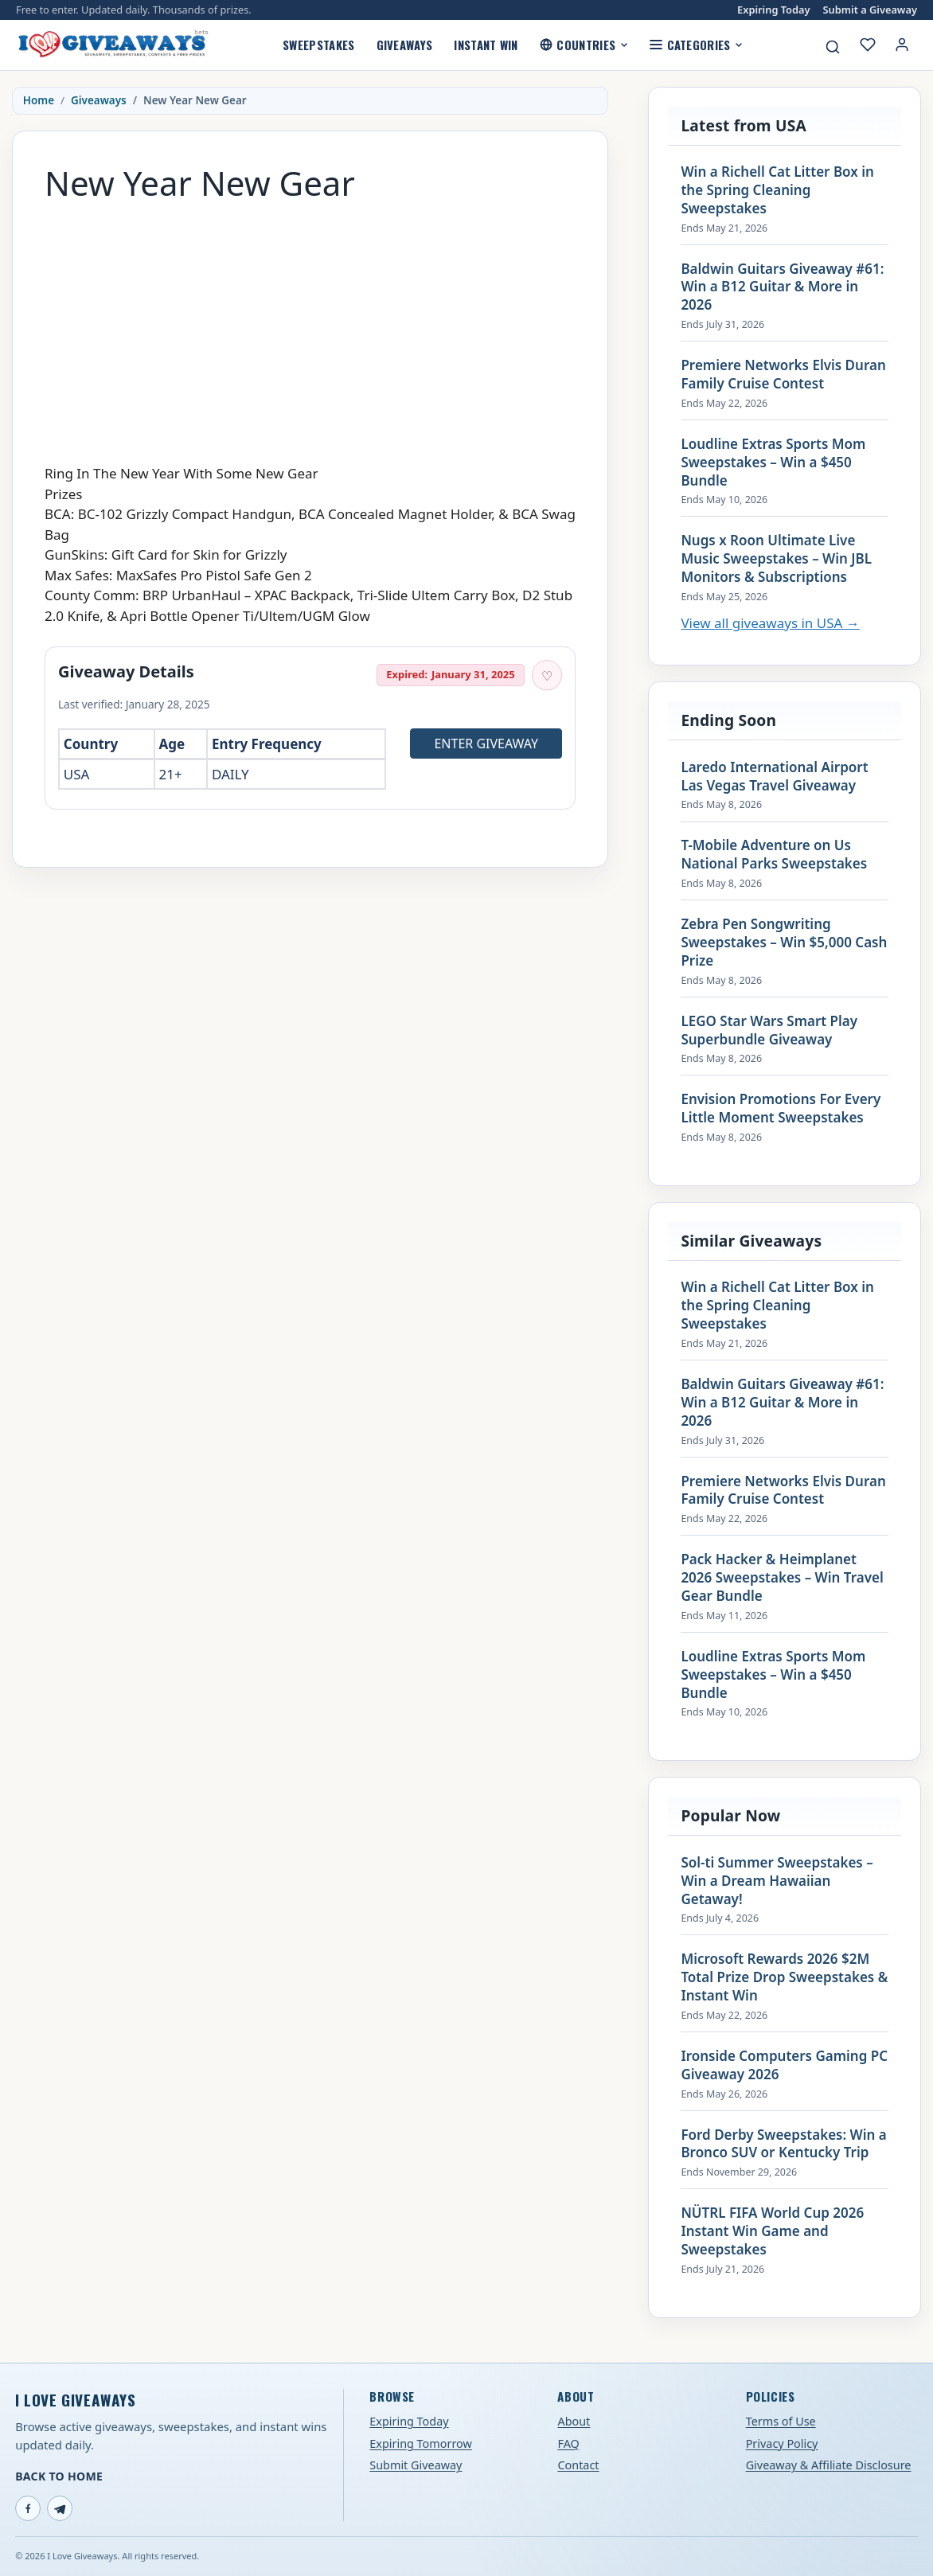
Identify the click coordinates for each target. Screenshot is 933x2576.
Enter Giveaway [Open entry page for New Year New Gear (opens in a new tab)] (486, 743)
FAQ (568, 2443)
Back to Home (59, 2476)
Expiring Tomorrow (420, 2443)
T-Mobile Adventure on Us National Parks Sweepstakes (774, 854)
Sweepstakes (318, 44)
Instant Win (485, 44)
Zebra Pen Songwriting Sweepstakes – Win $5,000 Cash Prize (784, 942)
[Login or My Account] (902, 44)
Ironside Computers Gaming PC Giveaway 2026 (784, 2065)
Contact (578, 2465)
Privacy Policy (782, 2443)
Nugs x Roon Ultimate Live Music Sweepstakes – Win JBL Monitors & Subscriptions (776, 559)
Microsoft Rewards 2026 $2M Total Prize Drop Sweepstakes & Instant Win (784, 1977)
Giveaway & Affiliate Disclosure (829, 2465)
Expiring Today (773, 10)
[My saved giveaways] (868, 44)
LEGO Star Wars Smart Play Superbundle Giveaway (769, 1030)
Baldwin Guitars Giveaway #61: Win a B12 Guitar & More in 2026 (782, 287)
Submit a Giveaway (870, 10)
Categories (696, 44)
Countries (584, 44)
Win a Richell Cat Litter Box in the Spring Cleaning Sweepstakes (777, 190)
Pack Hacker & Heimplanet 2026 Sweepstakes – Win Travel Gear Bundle (782, 1578)
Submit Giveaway (415, 2465)
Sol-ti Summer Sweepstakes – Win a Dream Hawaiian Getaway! (776, 1881)
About (573, 2421)
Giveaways (405, 44)
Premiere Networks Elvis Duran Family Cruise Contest (783, 374)
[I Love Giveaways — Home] (112, 44)
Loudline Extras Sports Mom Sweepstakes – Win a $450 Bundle (773, 462)
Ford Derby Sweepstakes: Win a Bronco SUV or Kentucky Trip (783, 2144)
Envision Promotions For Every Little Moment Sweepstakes (780, 1108)
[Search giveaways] (833, 47)
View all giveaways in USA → (770, 623)
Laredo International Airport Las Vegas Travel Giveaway (774, 776)
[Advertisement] (310, 324)
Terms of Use (781, 2421)
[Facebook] (28, 2508)
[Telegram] (59, 2508)
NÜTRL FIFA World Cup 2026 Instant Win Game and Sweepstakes (772, 2231)
